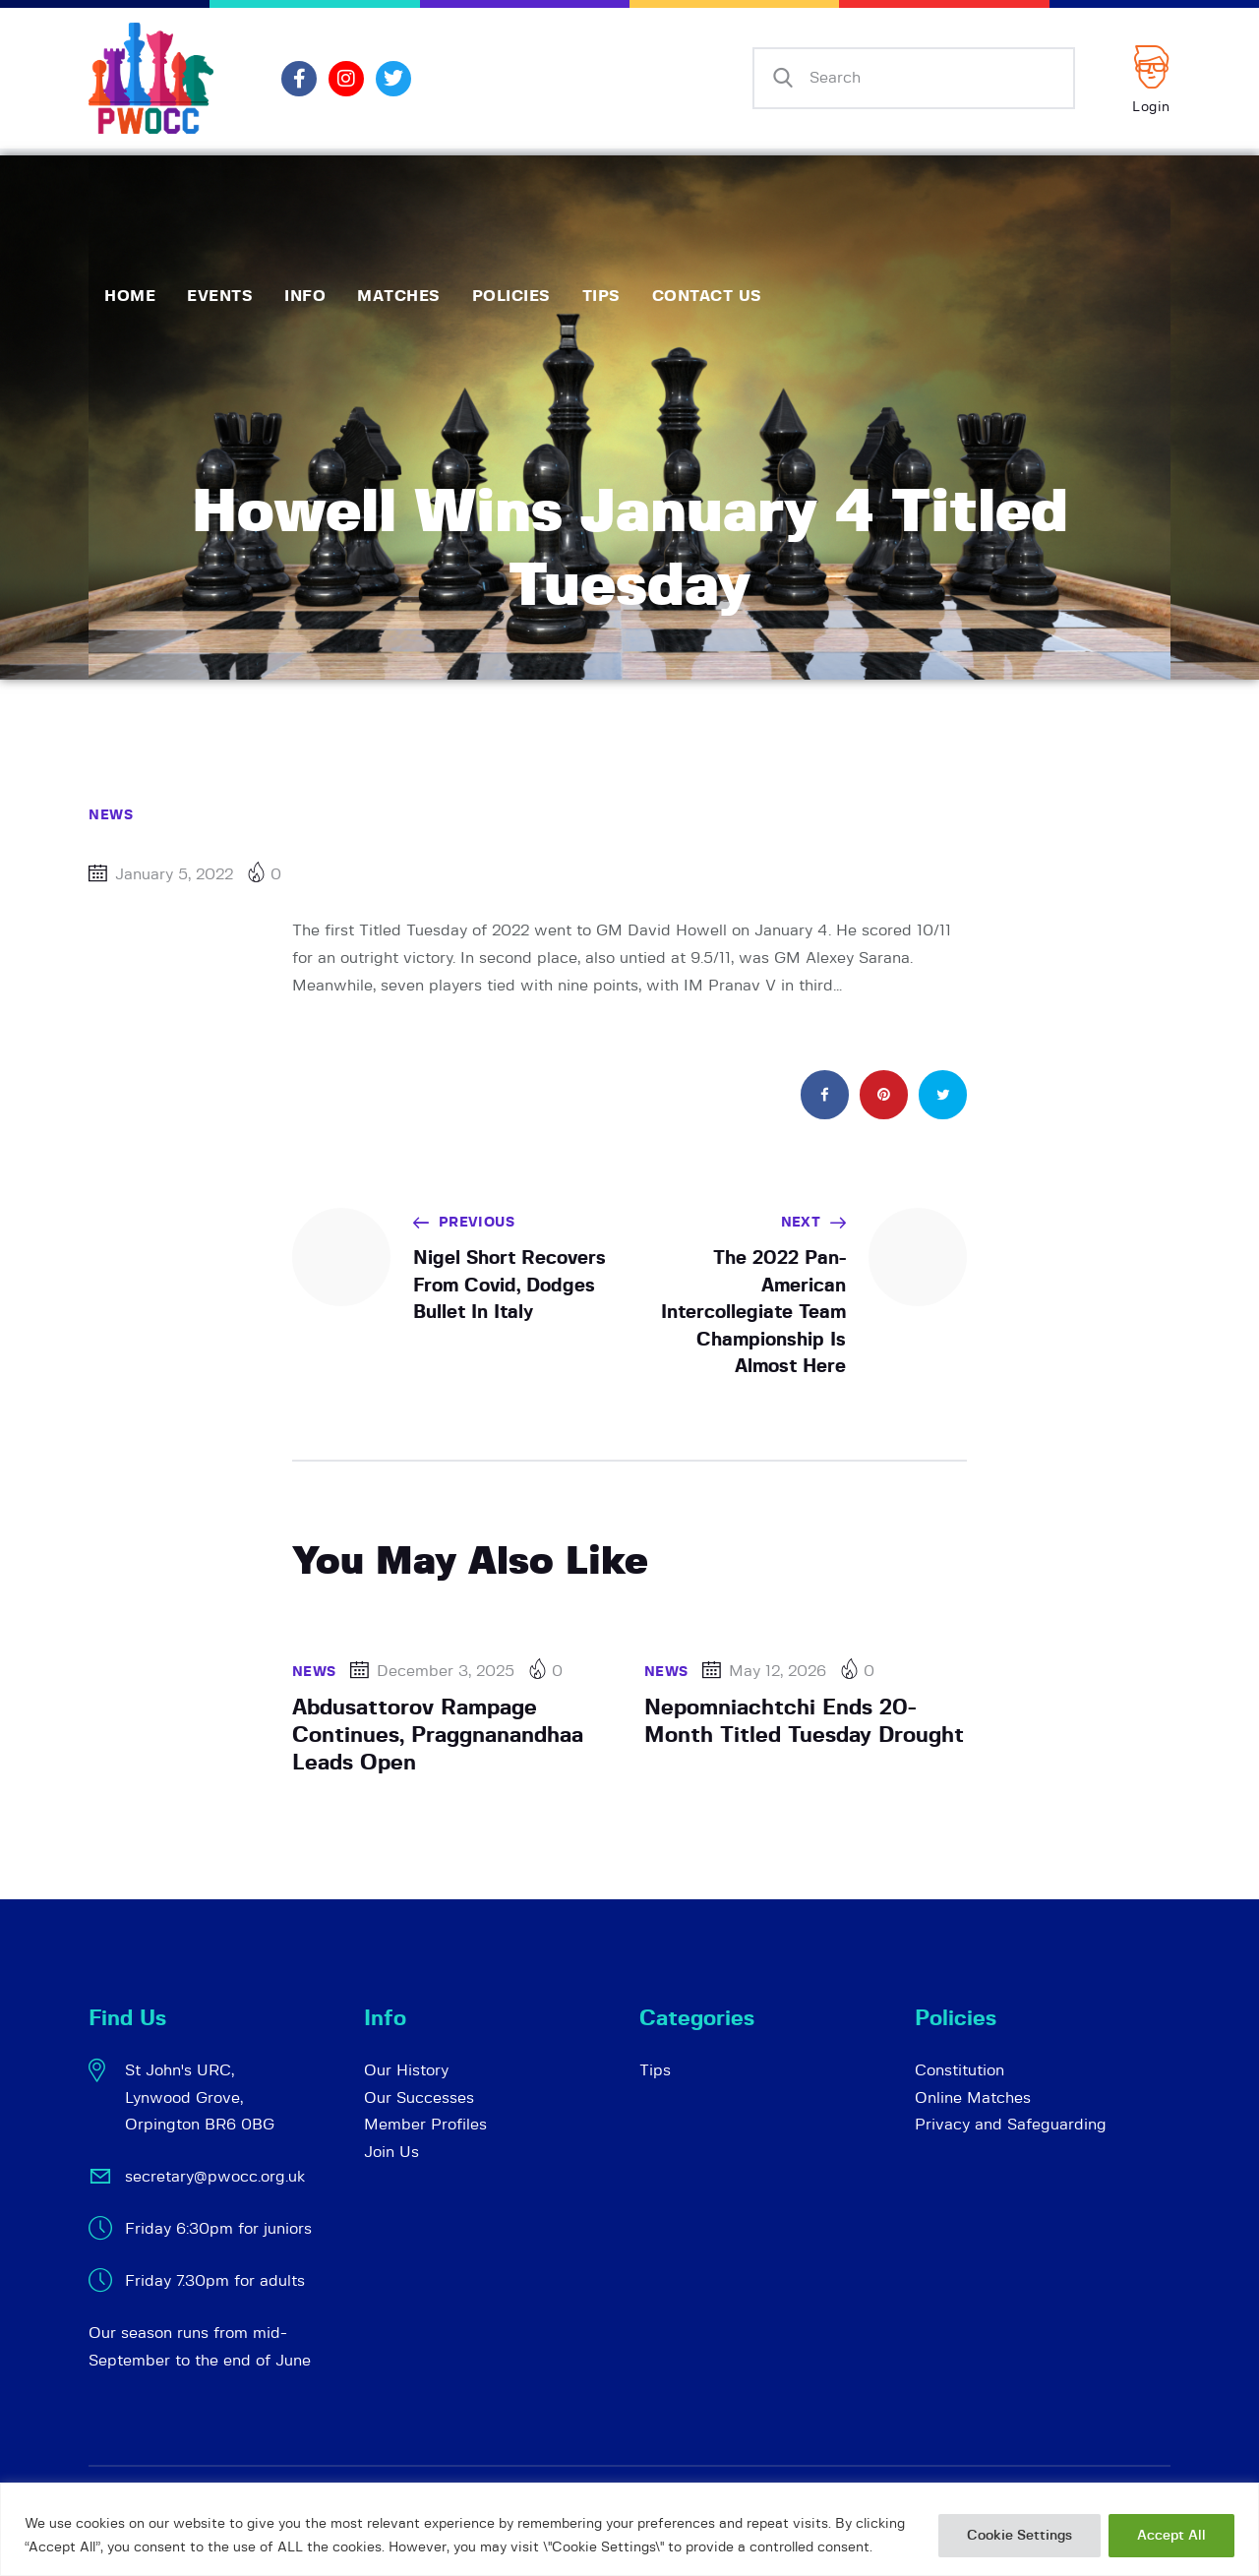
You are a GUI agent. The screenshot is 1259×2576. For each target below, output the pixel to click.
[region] (629, 2529)
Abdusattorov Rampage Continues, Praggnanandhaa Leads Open (437, 1735)
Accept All (1171, 2536)
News (111, 815)
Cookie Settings (1019, 2536)
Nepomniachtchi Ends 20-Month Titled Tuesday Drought (804, 1721)
